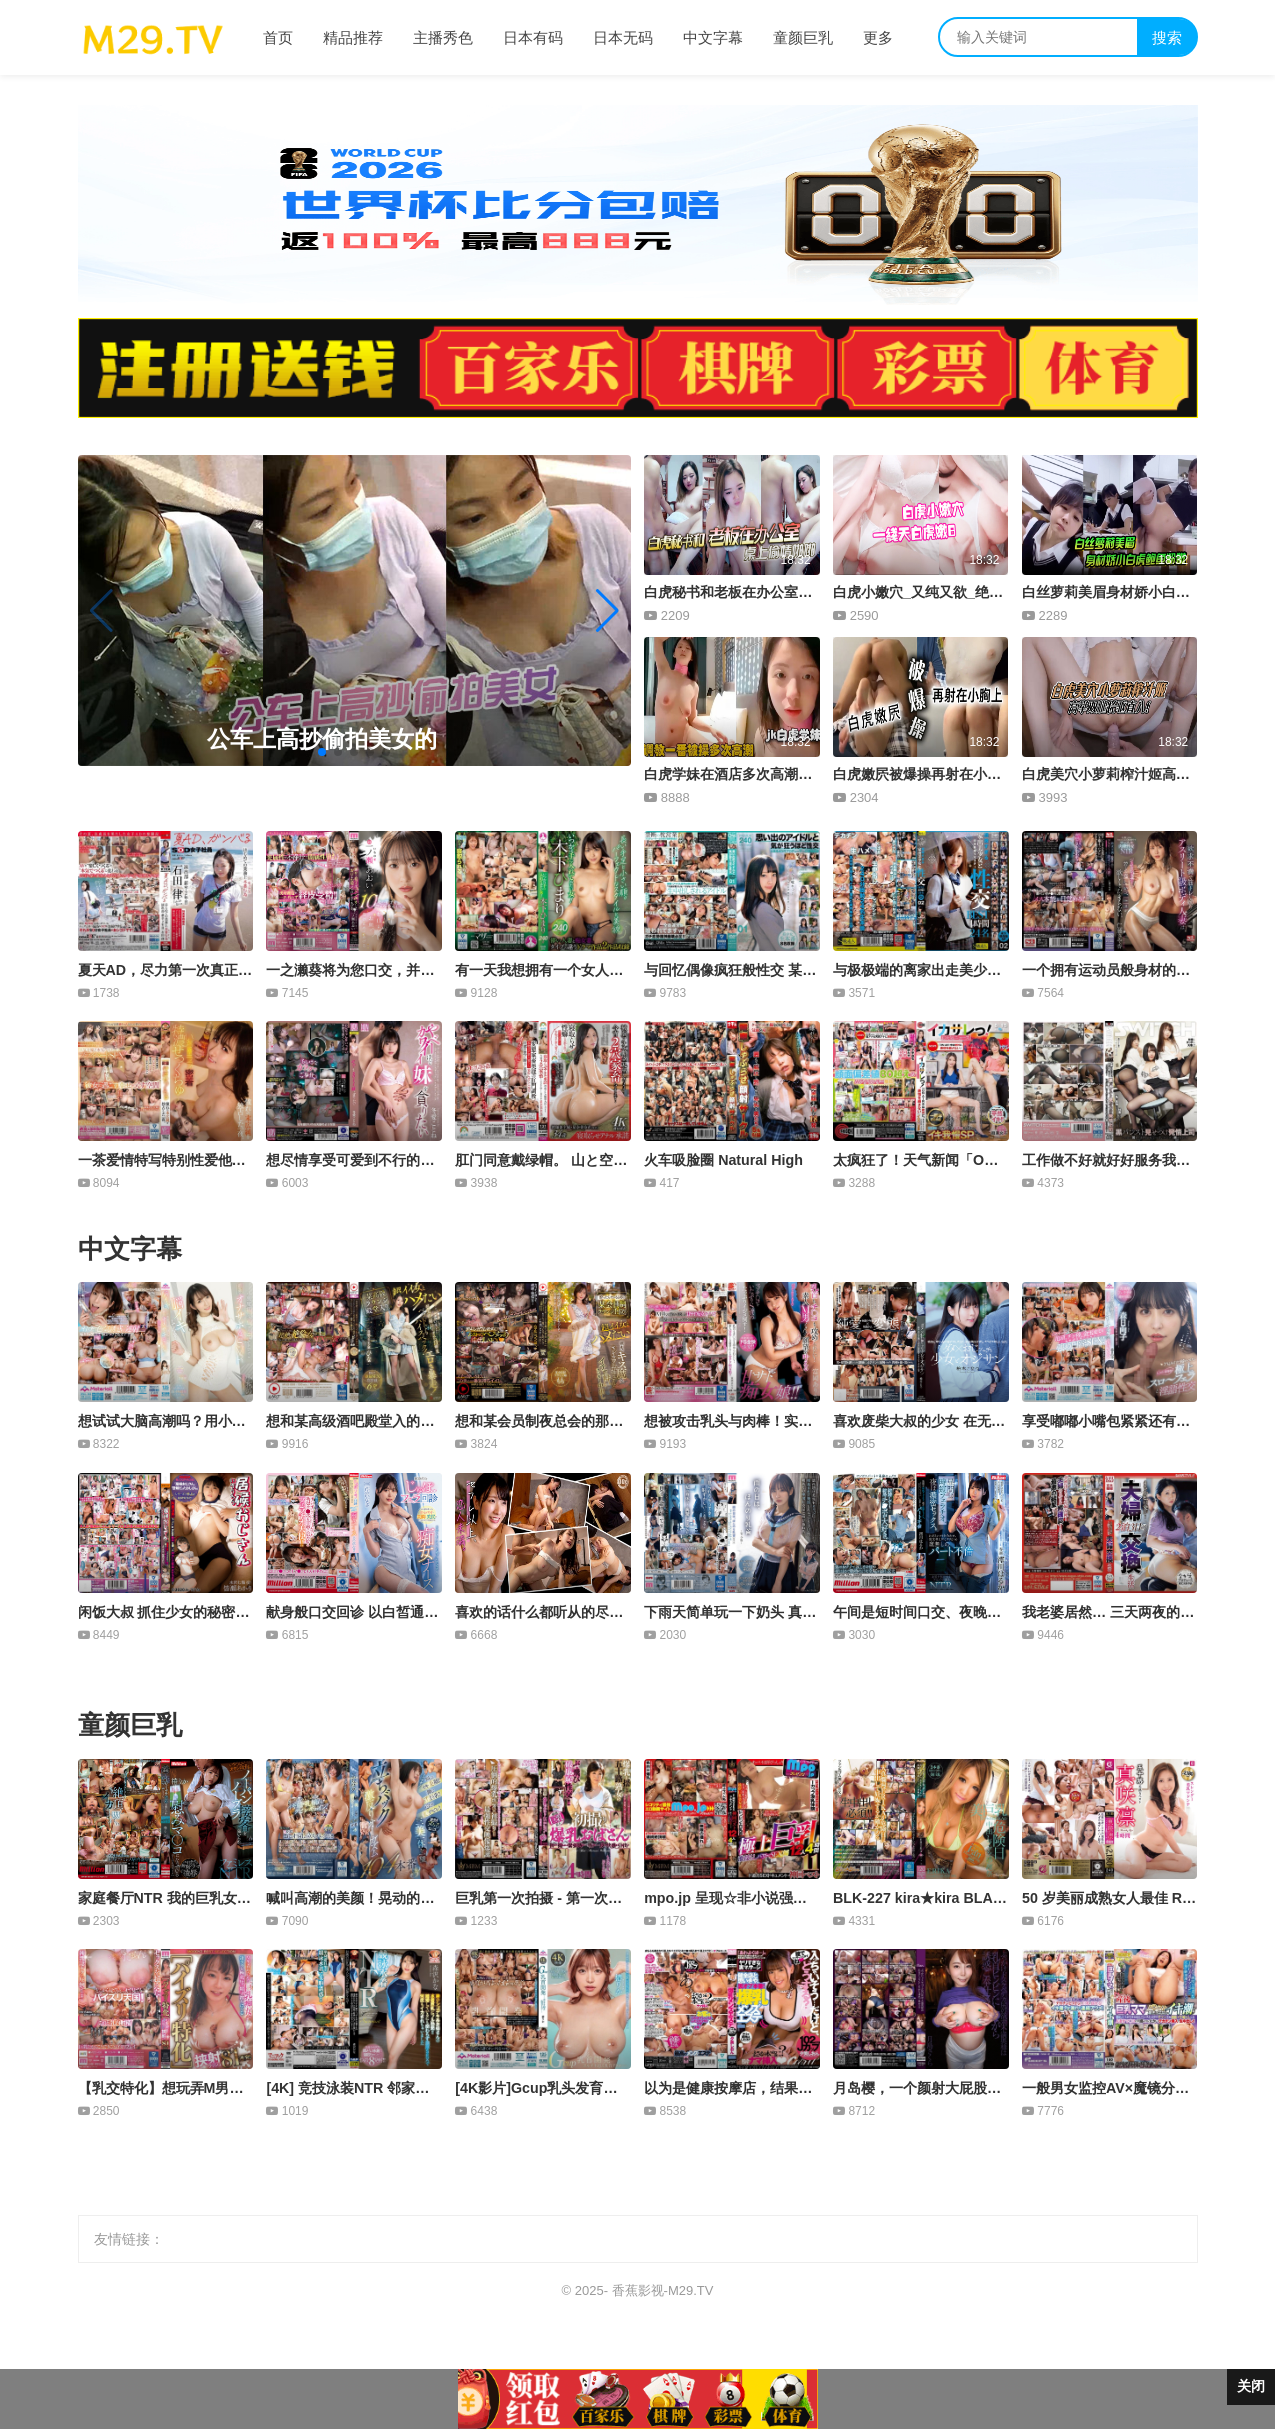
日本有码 (533, 37)
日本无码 (623, 37)
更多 (878, 37)
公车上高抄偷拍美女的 (322, 739)
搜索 (1167, 37)
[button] (607, 611)
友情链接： (129, 2239)
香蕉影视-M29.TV (663, 2290)
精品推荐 (353, 37)
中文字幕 (713, 37)
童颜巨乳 (803, 37)
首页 (278, 37)
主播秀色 (443, 37)
